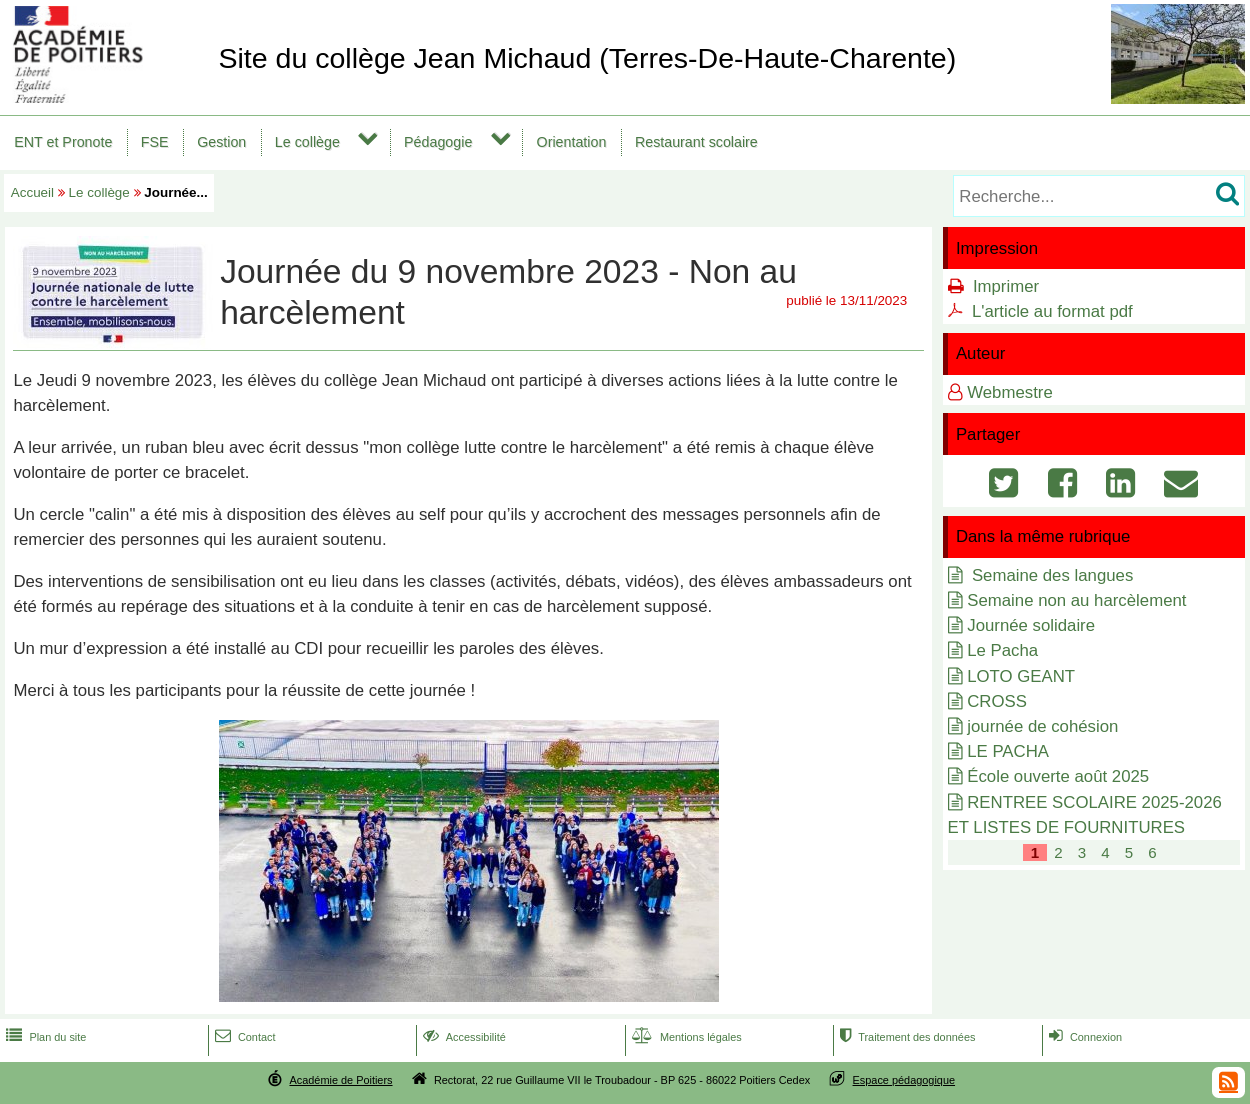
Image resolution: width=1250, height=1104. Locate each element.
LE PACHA (1008, 751)
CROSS (997, 701)
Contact (243, 1037)
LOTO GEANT (1021, 676)
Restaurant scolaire (696, 142)
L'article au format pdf (1052, 311)
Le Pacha (1002, 650)
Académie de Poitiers (340, 1080)
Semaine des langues (1050, 575)
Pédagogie (438, 142)
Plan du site (44, 1037)
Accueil (32, 192)
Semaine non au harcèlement (1076, 600)
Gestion (221, 142)
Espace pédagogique (904, 1080)
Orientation (572, 142)
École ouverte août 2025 (1058, 776)
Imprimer (1006, 286)
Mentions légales (685, 1037)
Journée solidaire (1031, 625)
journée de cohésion (1042, 726)
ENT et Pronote (63, 142)
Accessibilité (462, 1037)
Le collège (307, 142)
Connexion (1083, 1037)
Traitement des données (905, 1037)
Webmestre (1010, 392)
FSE (155, 142)
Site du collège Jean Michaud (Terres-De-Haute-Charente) (587, 58)
